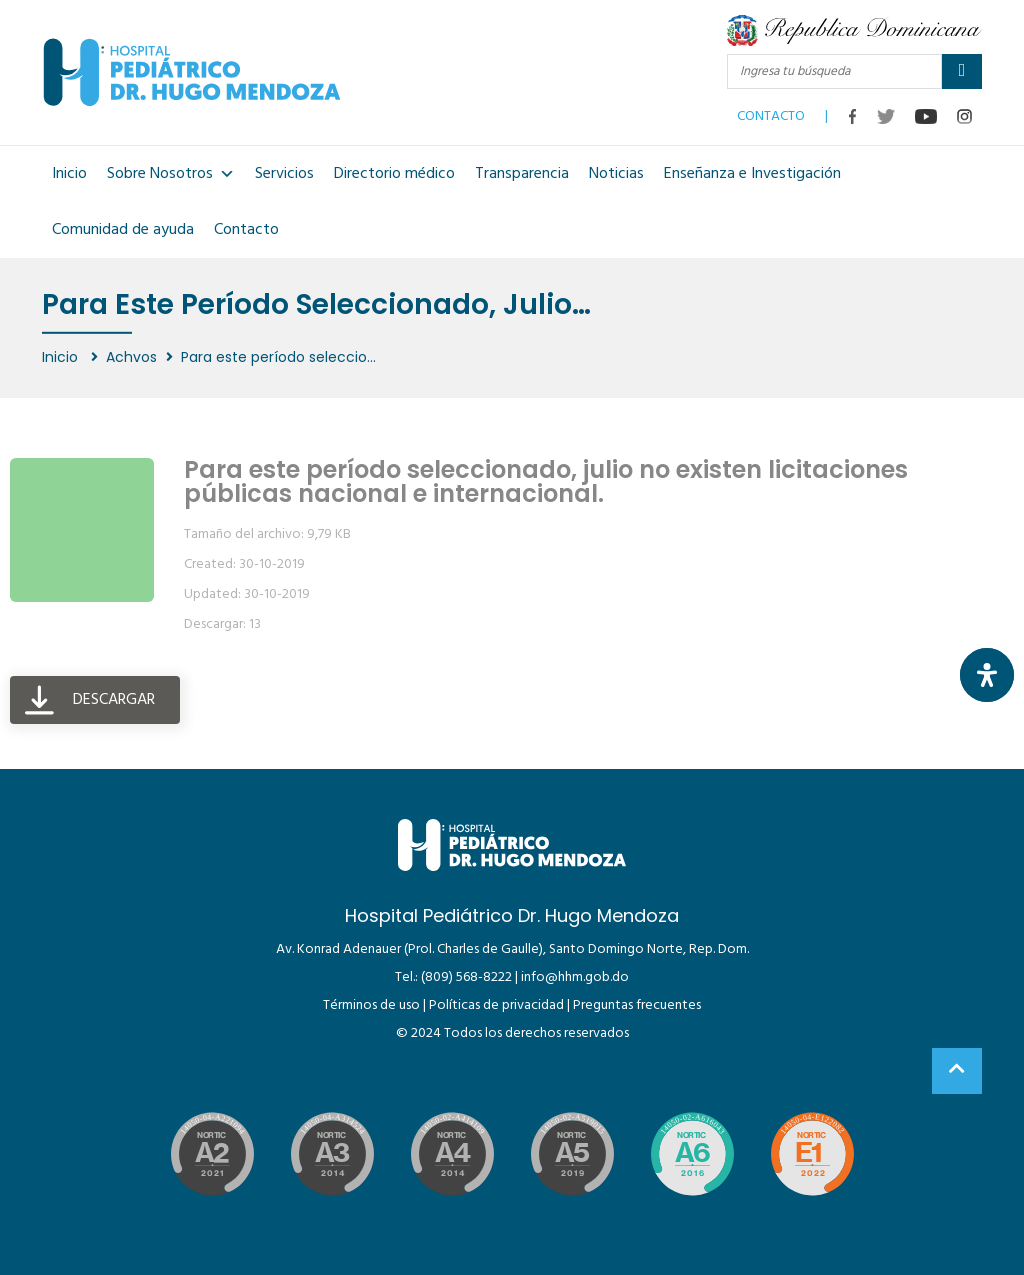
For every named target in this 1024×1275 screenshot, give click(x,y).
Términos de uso (371, 1005)
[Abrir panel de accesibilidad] (987, 675)
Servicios (284, 174)
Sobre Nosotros (171, 174)
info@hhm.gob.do (575, 977)
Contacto (246, 230)
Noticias (616, 174)
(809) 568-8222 (466, 977)
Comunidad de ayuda (123, 230)
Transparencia (522, 174)
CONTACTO (771, 112)
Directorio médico (394, 174)
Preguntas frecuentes (637, 1005)
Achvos (131, 357)
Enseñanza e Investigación (752, 174)
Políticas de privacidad (496, 1005)
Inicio (69, 174)
